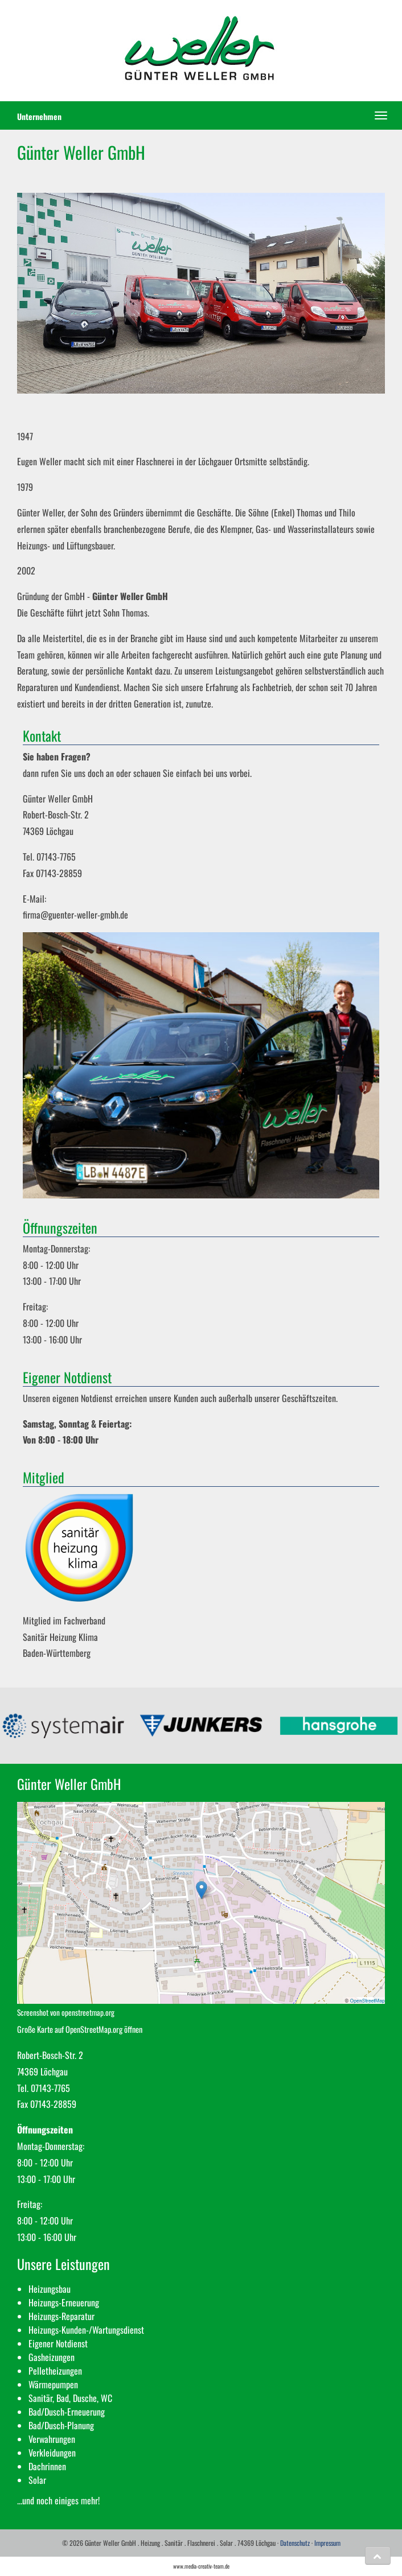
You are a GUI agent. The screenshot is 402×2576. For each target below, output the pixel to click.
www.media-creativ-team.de (201, 2566)
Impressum (327, 2543)
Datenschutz (295, 2543)
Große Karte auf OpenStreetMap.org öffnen (79, 2029)
